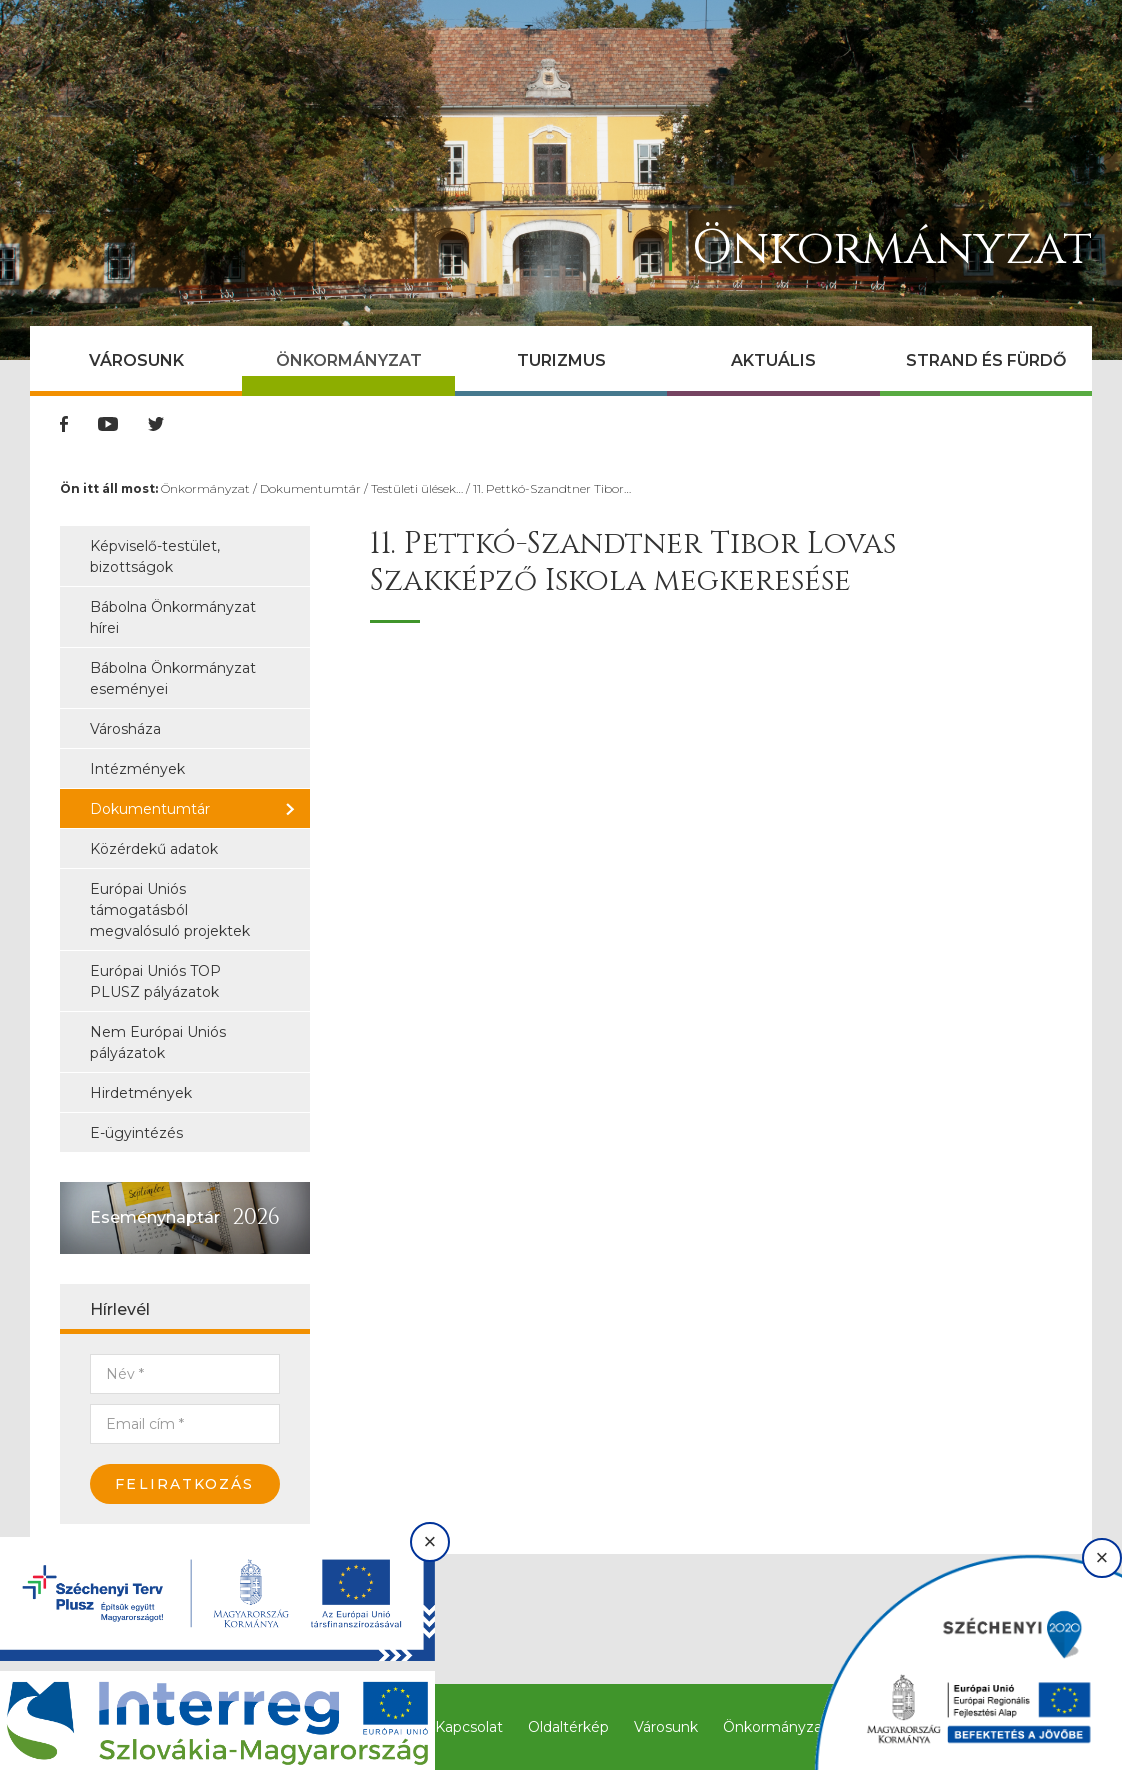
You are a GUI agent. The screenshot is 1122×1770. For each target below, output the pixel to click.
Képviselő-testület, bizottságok (155, 556)
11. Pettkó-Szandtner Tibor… (552, 488)
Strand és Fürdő (986, 360)
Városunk (136, 360)
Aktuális (773, 360)
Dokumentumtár (310, 488)
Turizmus (561, 360)
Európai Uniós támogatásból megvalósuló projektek (170, 910)
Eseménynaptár (155, 1217)
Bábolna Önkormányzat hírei (173, 617)
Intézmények (137, 769)
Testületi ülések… (417, 488)
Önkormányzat (349, 360)
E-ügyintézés (136, 1133)
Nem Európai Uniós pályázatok (158, 1042)
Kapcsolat (469, 1727)
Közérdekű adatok (154, 849)
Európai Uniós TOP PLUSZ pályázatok (155, 981)
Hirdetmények (141, 1093)
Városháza (125, 729)
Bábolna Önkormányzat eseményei (173, 678)
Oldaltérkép (568, 1727)
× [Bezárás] (430, 1541)
